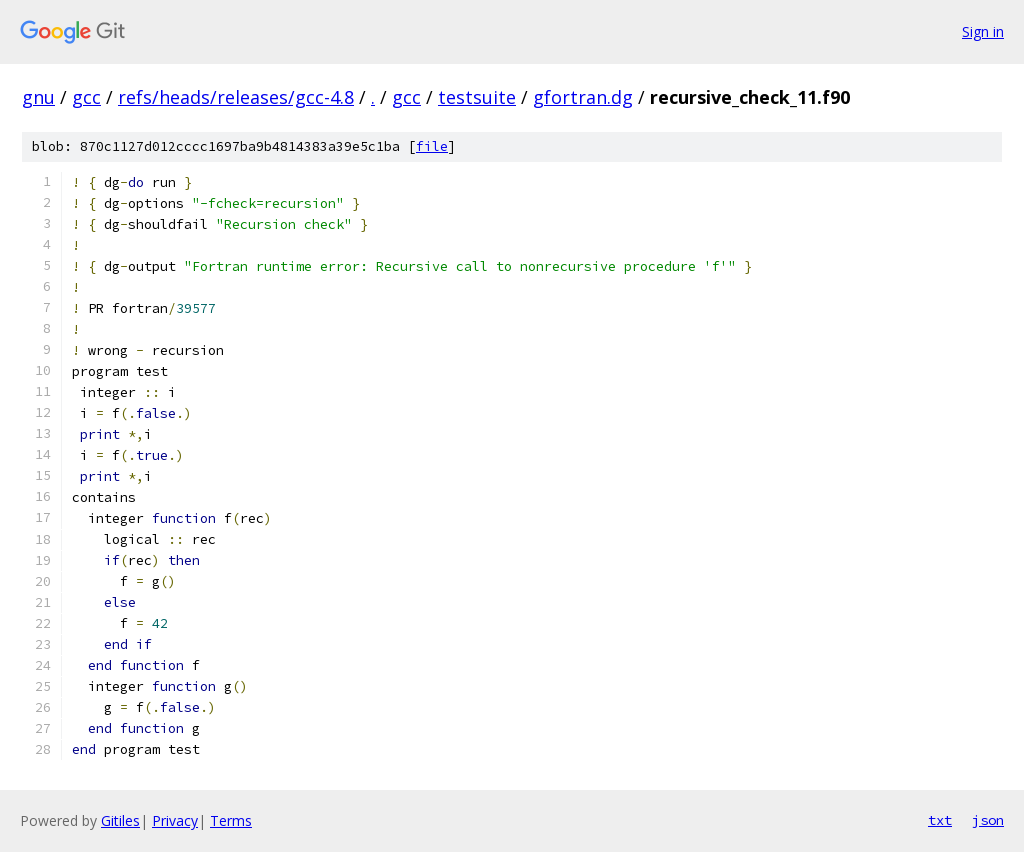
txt (940, 820)
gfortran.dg (583, 97)
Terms (231, 820)
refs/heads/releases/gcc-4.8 (236, 97)
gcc (86, 97)
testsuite (477, 97)
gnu (38, 97)
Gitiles (120, 820)
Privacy (175, 820)
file (432, 146)
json (988, 820)
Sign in (983, 31)
